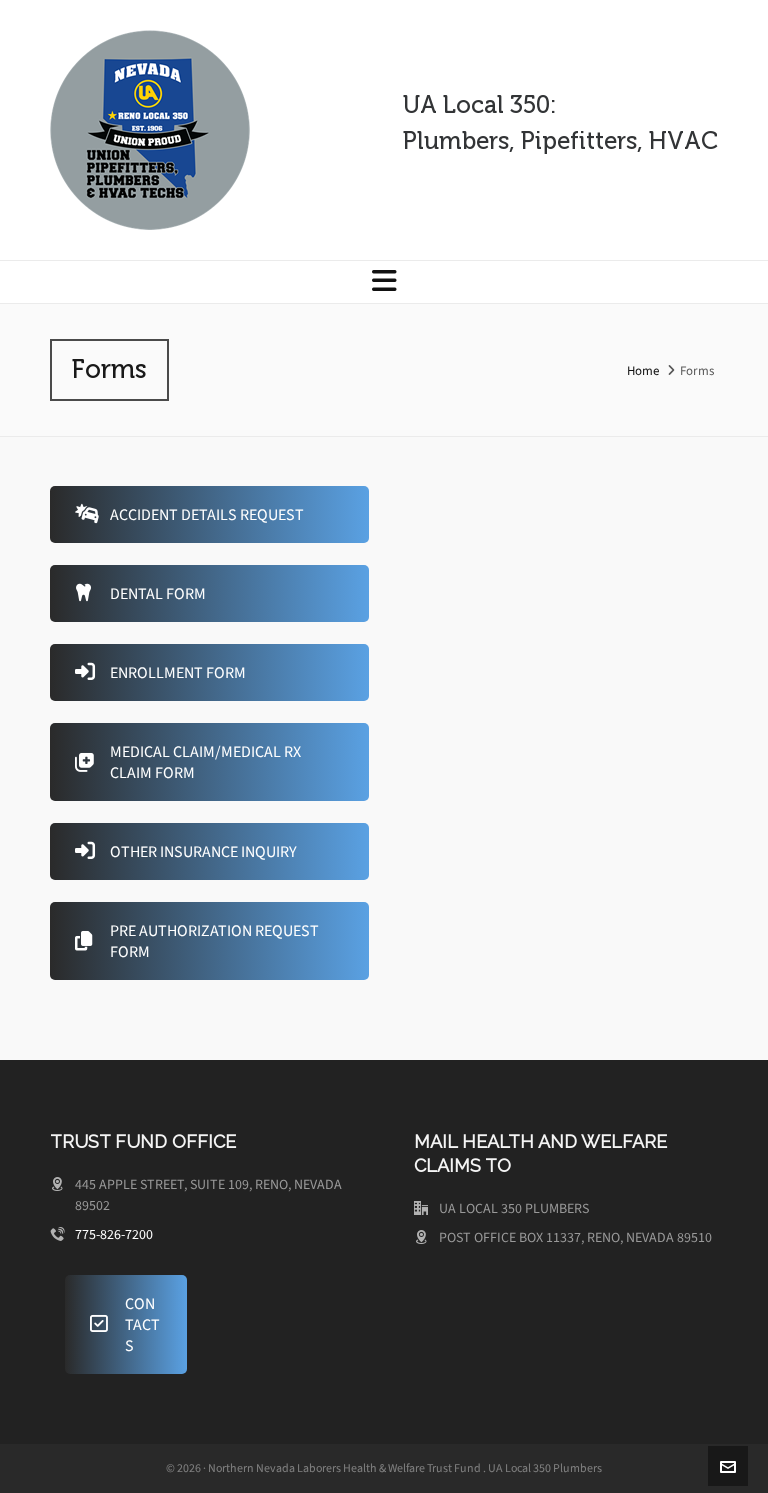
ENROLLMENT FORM (160, 672)
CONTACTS (125, 1324)
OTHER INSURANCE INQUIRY (186, 851)
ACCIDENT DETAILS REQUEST (189, 514)
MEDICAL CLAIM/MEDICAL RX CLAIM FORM (188, 762)
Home (643, 370)
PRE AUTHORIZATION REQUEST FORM (197, 941)
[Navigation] (384, 282)
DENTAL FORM (140, 593)
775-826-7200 (114, 1234)
